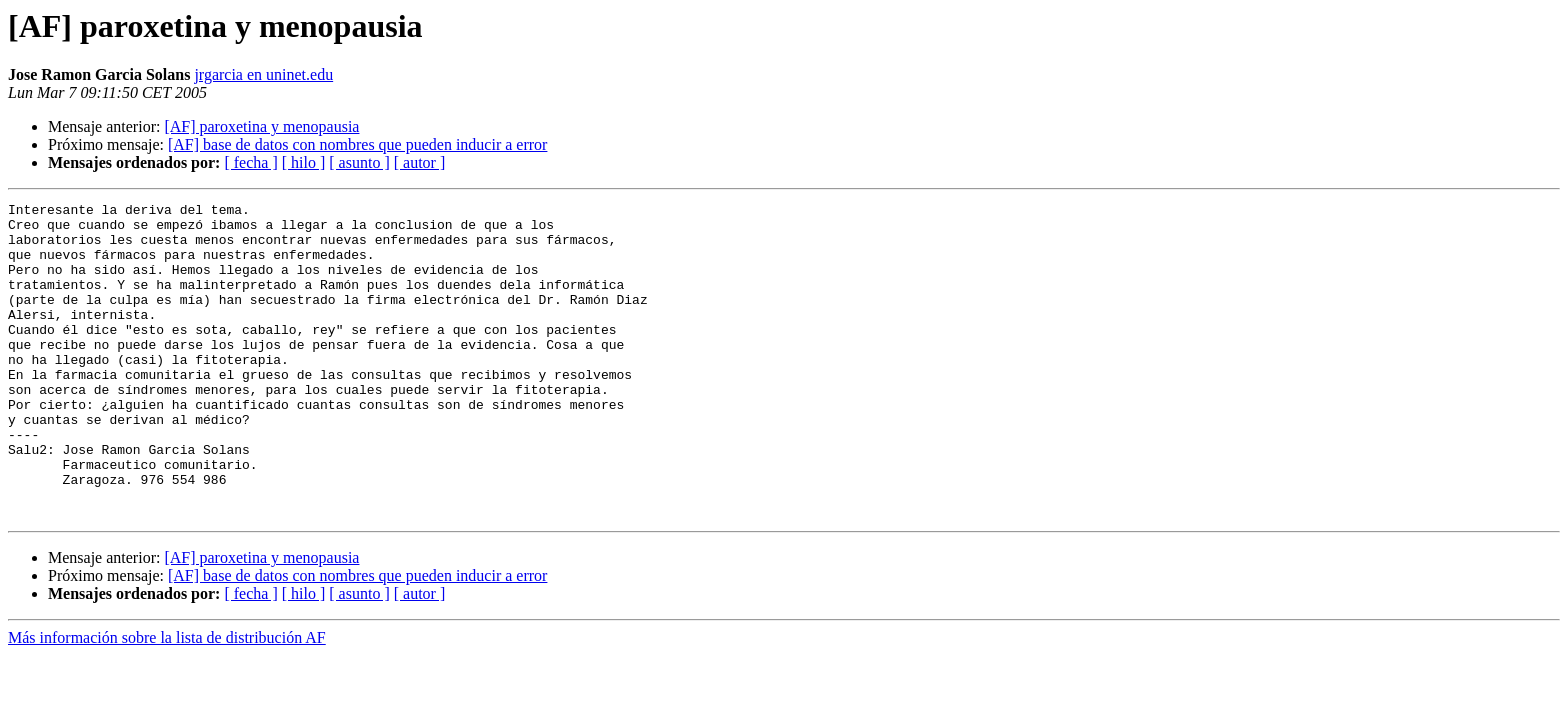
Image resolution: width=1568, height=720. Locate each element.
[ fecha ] (250, 162)
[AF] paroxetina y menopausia (261, 126)
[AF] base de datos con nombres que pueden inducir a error (357, 144)
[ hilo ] (304, 162)
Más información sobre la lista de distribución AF (167, 700)
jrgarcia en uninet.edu (263, 74)
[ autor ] (420, 162)
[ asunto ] (359, 162)
